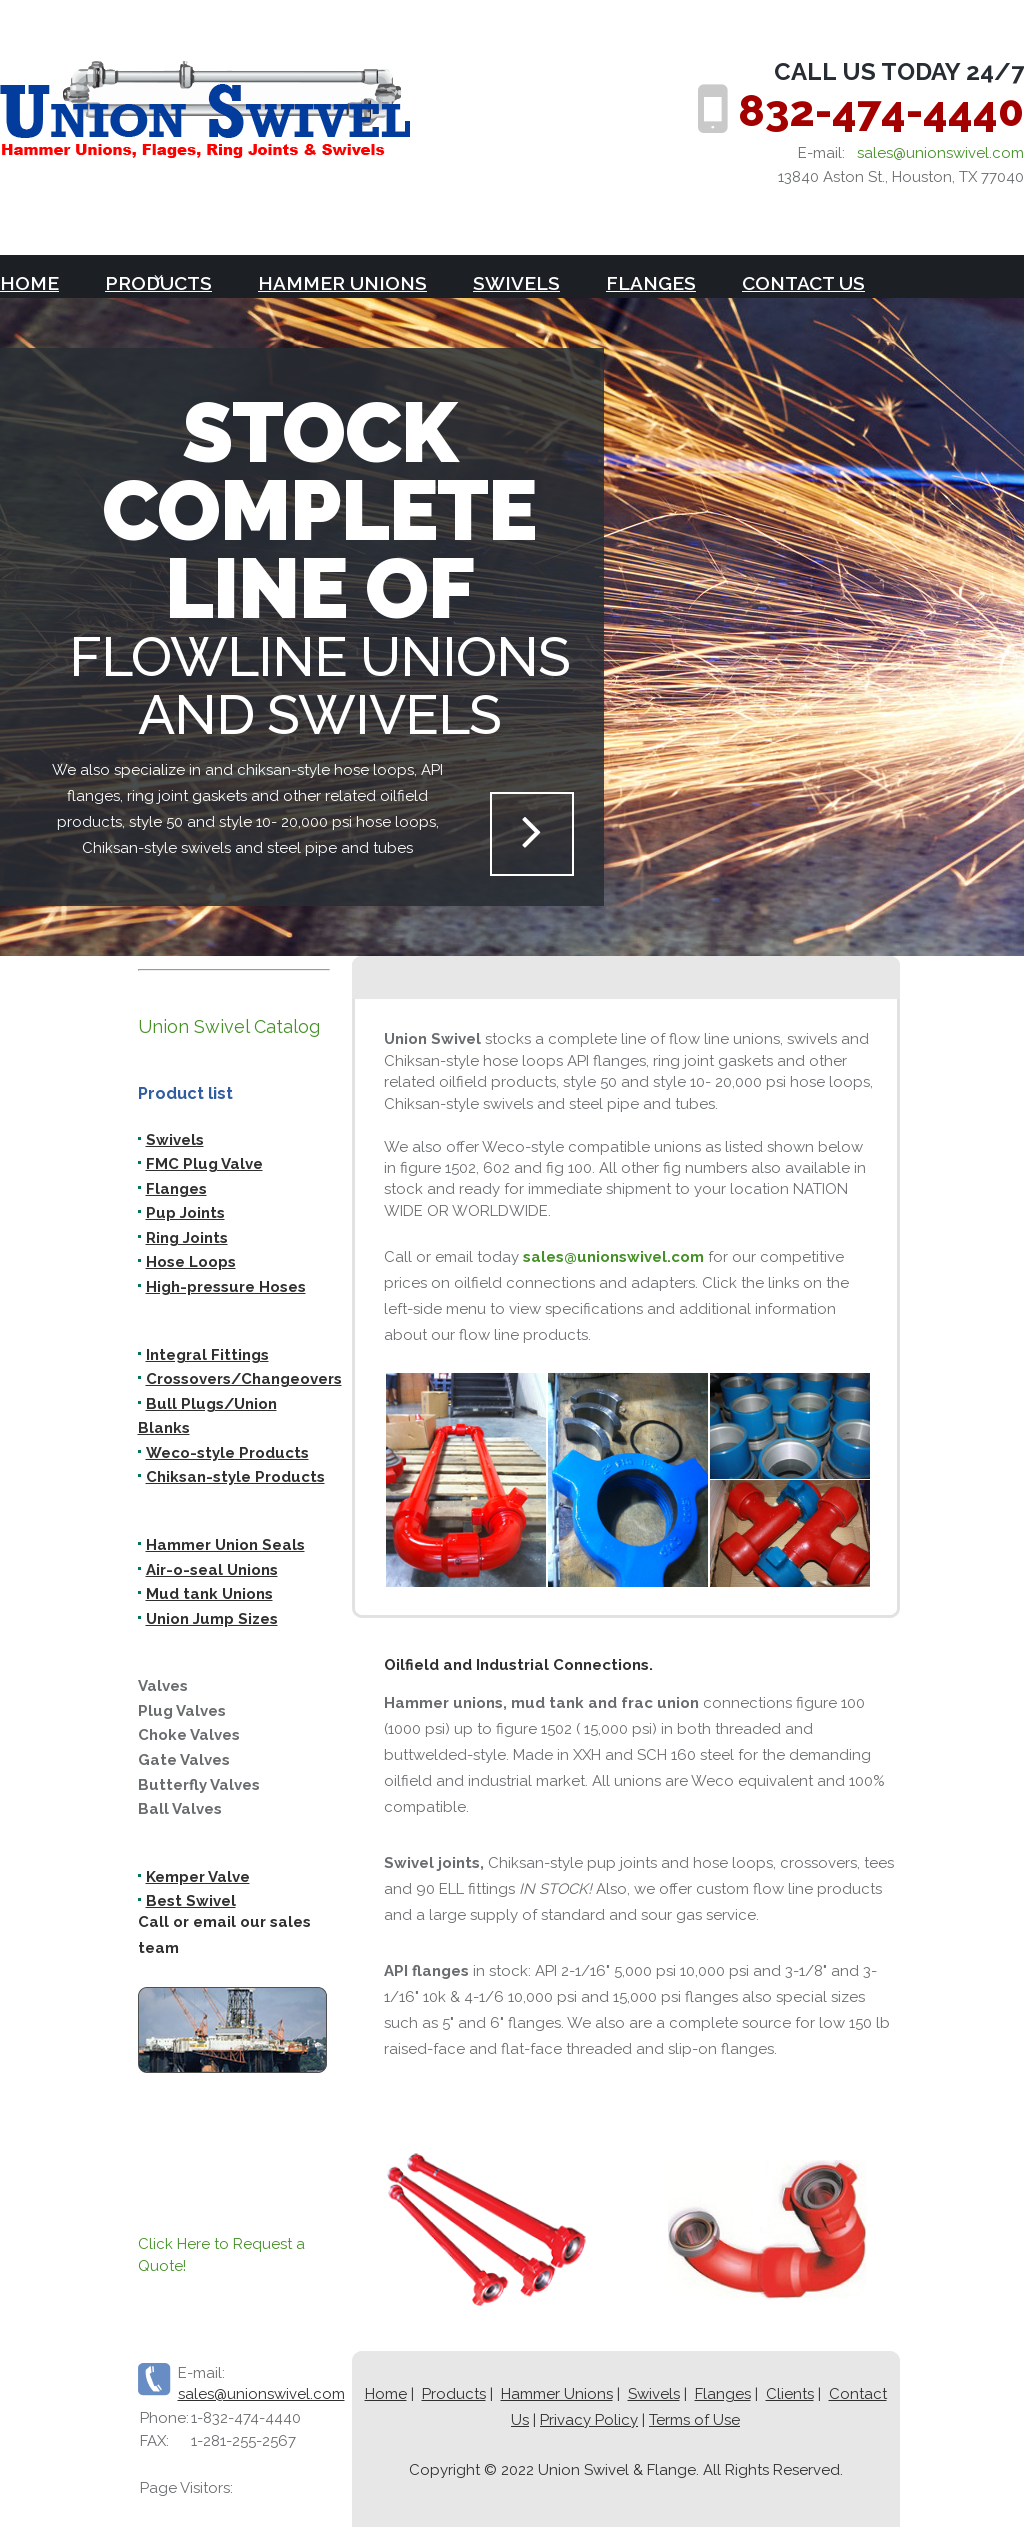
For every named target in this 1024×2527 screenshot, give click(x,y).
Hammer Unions (342, 283)
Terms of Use (694, 2420)
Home (29, 283)
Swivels (516, 283)
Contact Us (803, 283)
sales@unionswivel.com (940, 153)
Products (454, 2394)
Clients (790, 2394)
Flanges (651, 283)
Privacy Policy (589, 2420)
